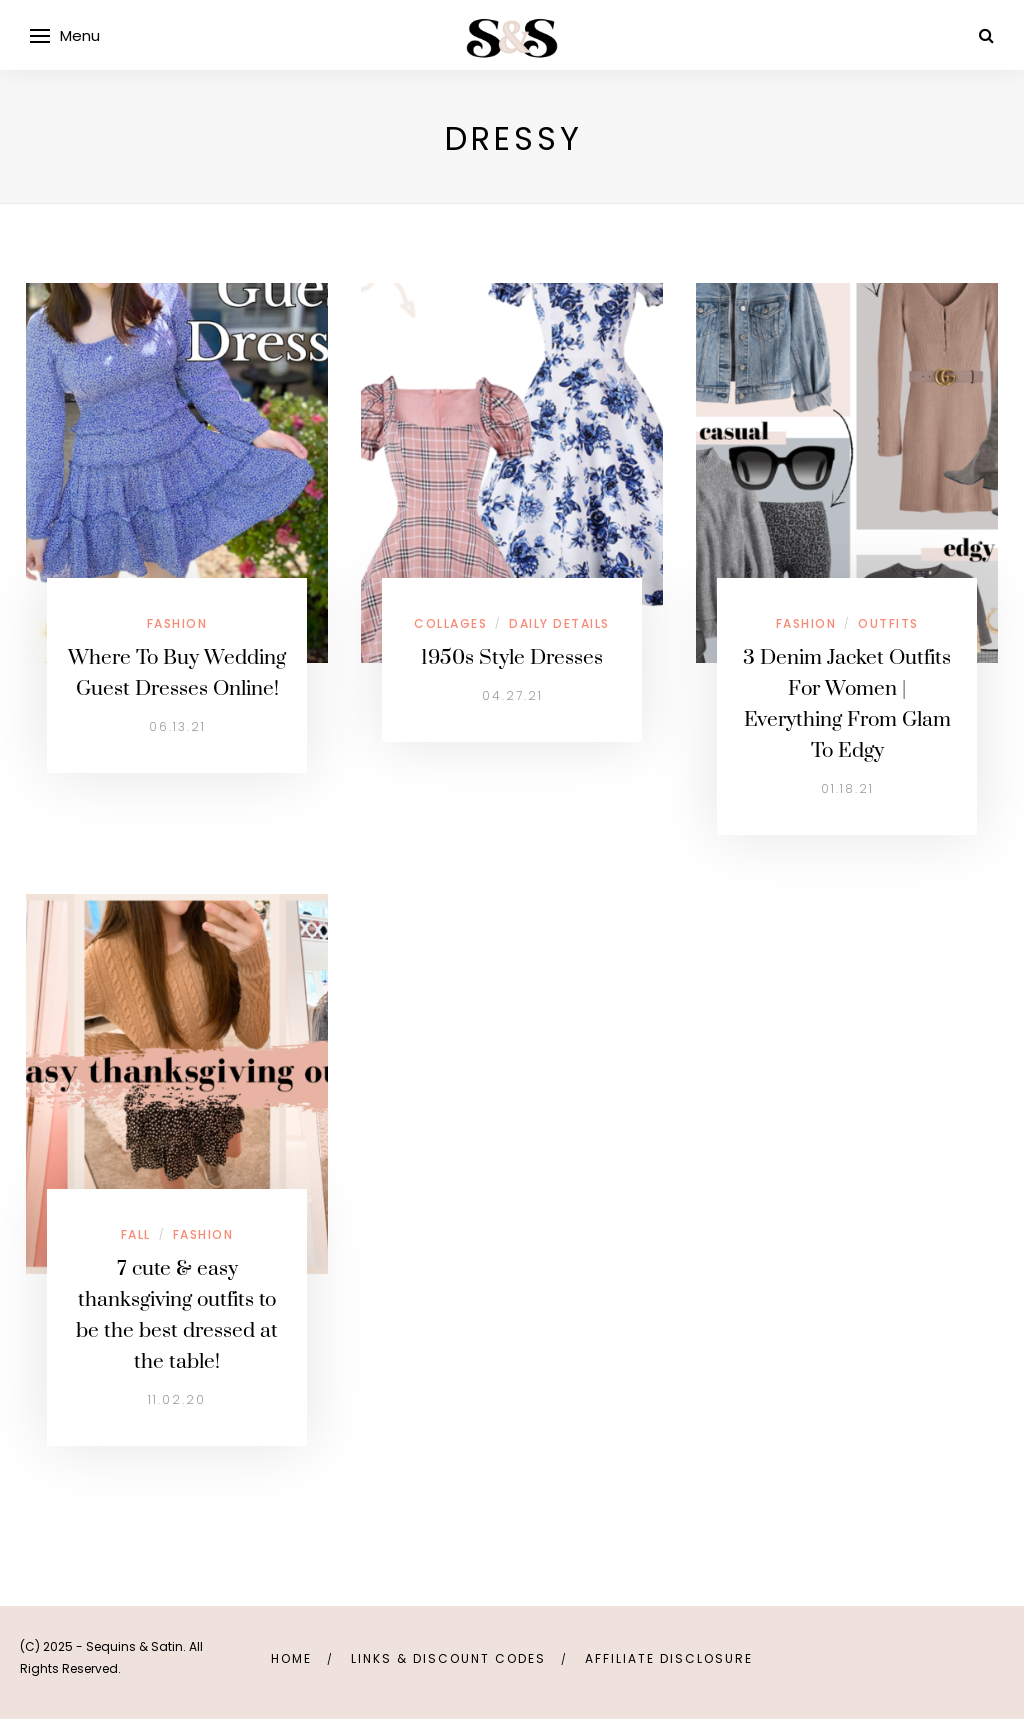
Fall (136, 1234)
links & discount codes (448, 1658)
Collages (450, 623)
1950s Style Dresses (512, 658)
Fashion (177, 623)
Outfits (888, 623)
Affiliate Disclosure (669, 1658)
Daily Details (559, 623)
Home (291, 1658)
